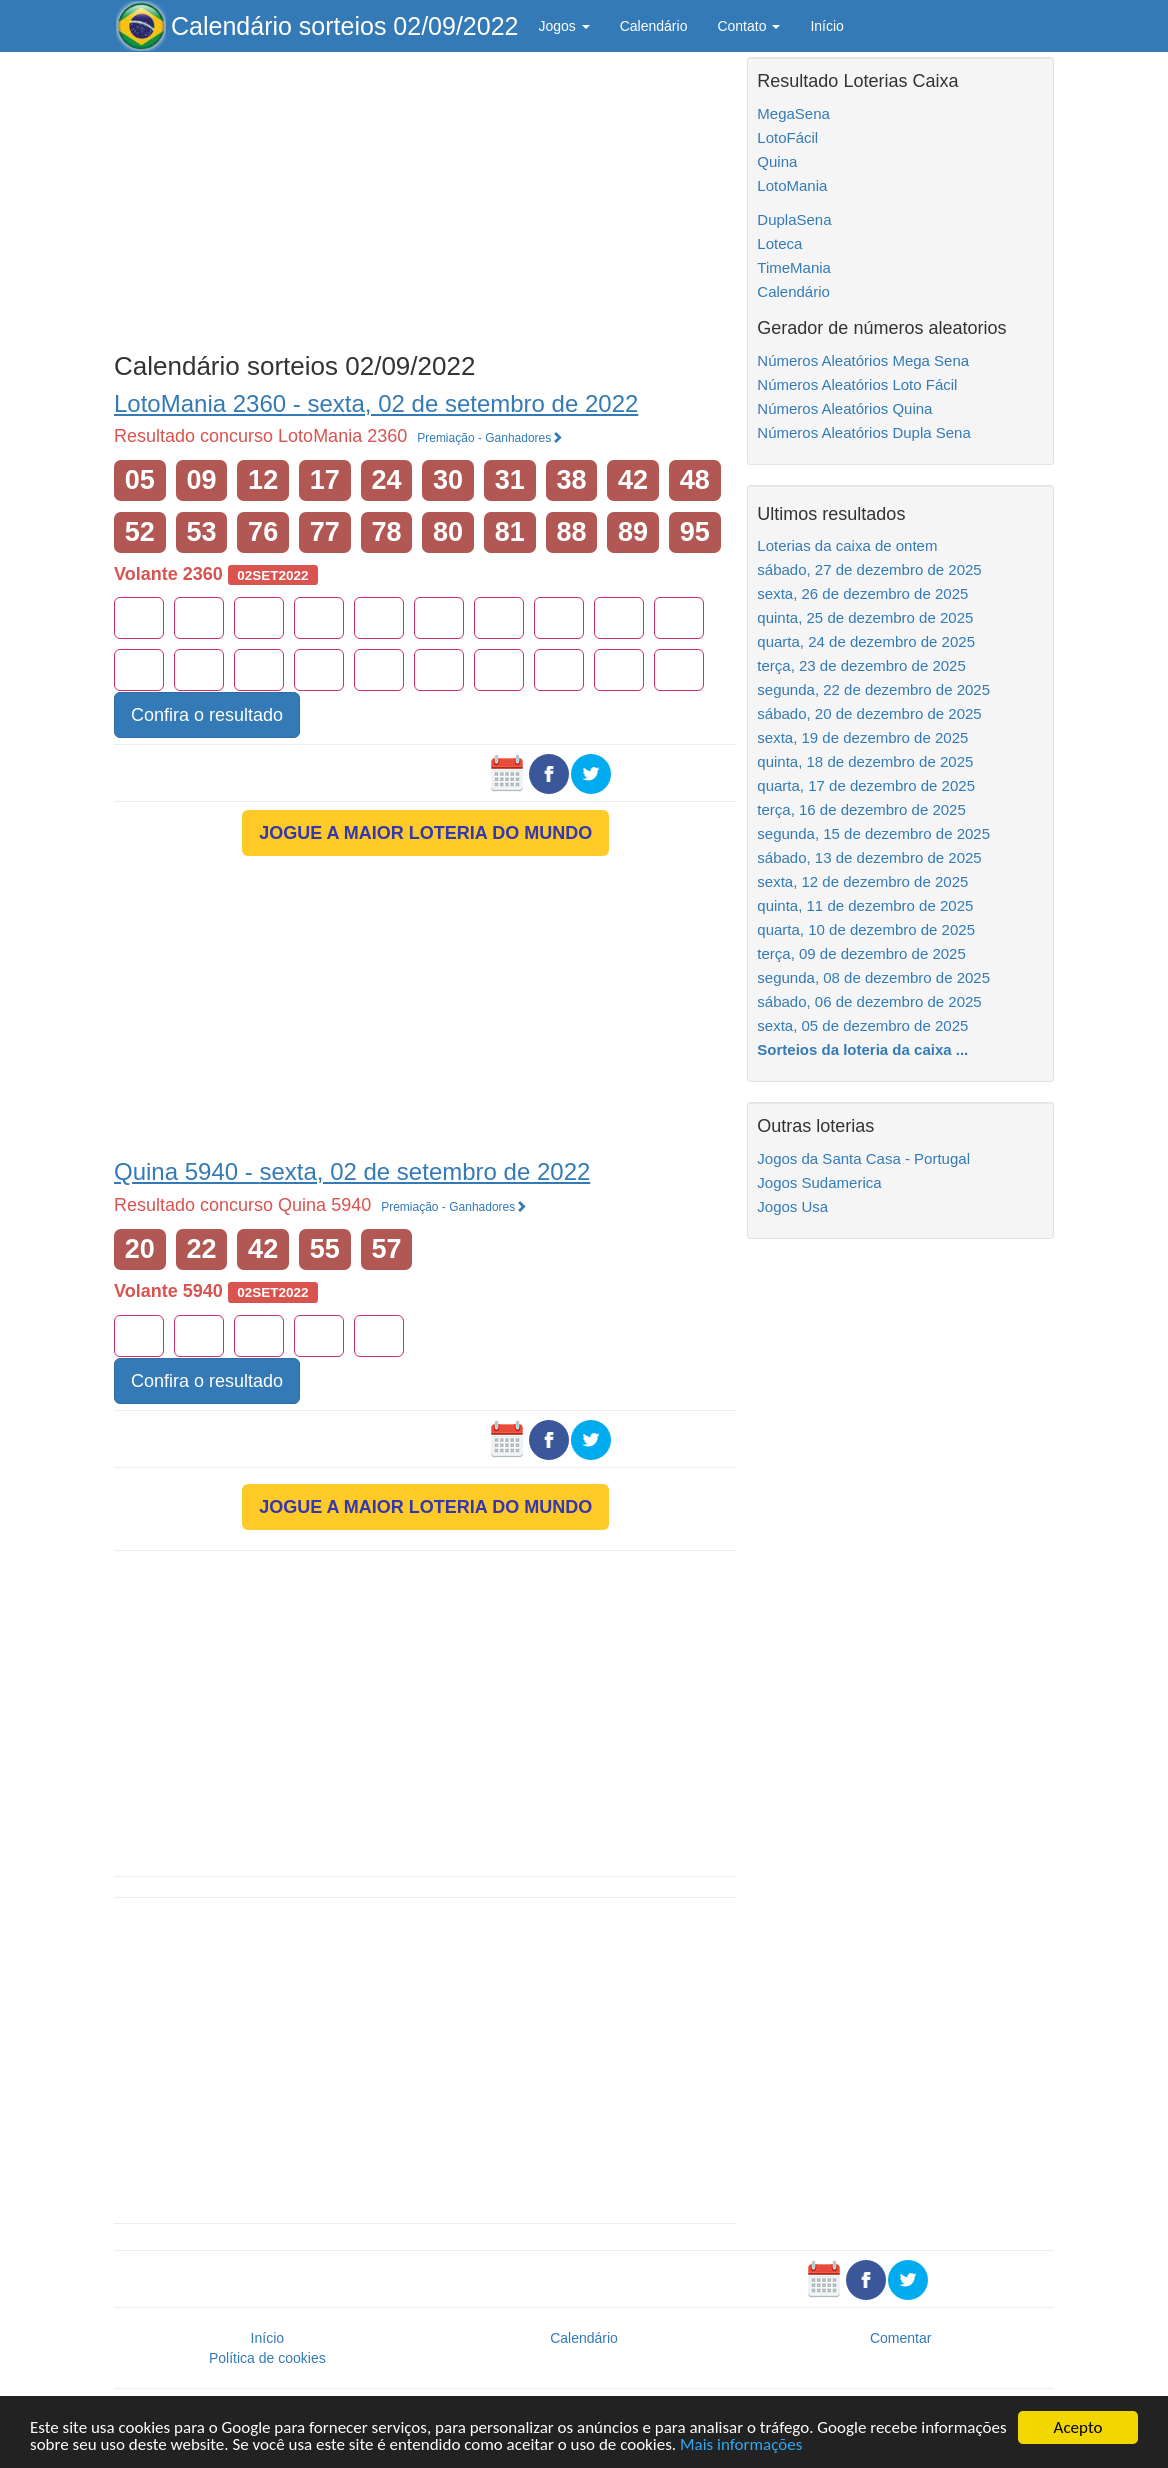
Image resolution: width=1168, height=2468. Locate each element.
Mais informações (741, 2445)
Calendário (654, 26)
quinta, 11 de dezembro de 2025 (865, 905)
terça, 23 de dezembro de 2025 (861, 665)
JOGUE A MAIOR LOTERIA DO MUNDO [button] (425, 833)
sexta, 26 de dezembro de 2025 (862, 593)
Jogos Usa (792, 1206)
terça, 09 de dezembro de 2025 (861, 953)
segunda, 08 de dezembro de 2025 (873, 977)
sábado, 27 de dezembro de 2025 (869, 569)
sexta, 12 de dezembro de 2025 (862, 881)
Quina (777, 161)
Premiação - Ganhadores (490, 438)
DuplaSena (794, 219)
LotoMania (792, 185)
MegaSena (793, 113)
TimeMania (794, 267)
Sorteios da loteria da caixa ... (862, 1049)
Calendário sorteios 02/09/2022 (344, 26)
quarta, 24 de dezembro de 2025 (866, 641)
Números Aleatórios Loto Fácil (857, 384)
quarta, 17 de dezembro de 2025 (866, 785)
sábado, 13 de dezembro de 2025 (869, 857)
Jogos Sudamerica (819, 1182)
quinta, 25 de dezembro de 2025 (865, 617)
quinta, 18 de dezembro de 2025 (865, 761)
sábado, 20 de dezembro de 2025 (869, 713)
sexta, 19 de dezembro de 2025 (862, 737)
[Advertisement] (425, 197)
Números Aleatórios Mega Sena (863, 360)
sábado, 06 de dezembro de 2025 (869, 1001)
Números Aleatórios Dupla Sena (863, 432)
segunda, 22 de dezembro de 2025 (873, 689)
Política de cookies (267, 2358)
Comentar (900, 2338)
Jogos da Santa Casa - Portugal (863, 1158)
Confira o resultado (207, 715)
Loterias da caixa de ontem (847, 545)
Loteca (779, 243)
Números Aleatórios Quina (844, 408)
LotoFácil (787, 137)
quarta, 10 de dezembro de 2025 (866, 929)
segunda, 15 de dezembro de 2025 (873, 833)
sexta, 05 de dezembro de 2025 (862, 1025)
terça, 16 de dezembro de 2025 (861, 809)
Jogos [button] (563, 26)
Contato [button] (748, 26)
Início (826, 26)
